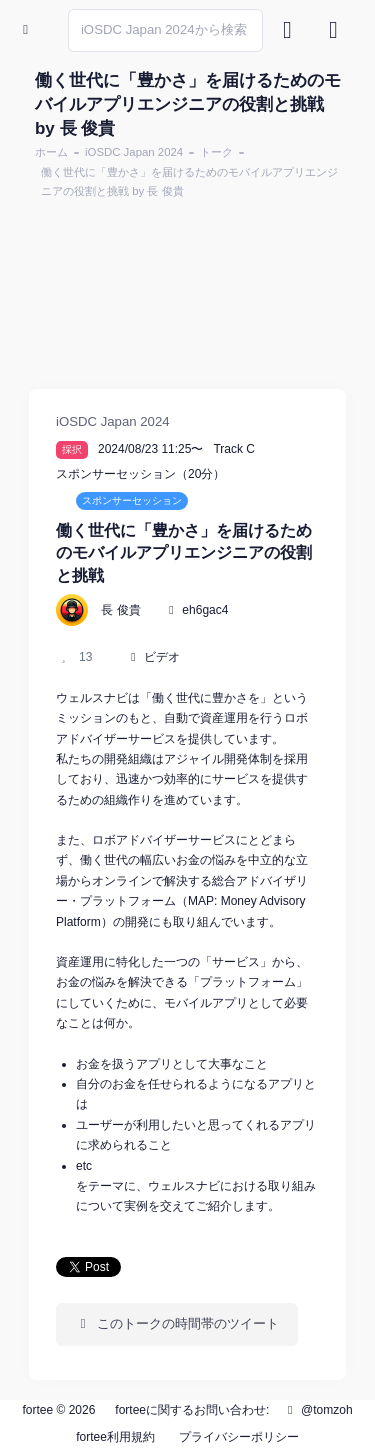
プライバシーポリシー (239, 1437)
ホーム (51, 152)
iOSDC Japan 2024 (134, 152)
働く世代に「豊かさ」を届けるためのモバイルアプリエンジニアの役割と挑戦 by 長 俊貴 (189, 181)
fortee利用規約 (115, 1437)
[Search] (165, 30)
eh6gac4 (205, 610)
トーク (216, 152)
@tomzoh (318, 1410)
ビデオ (162, 657)
